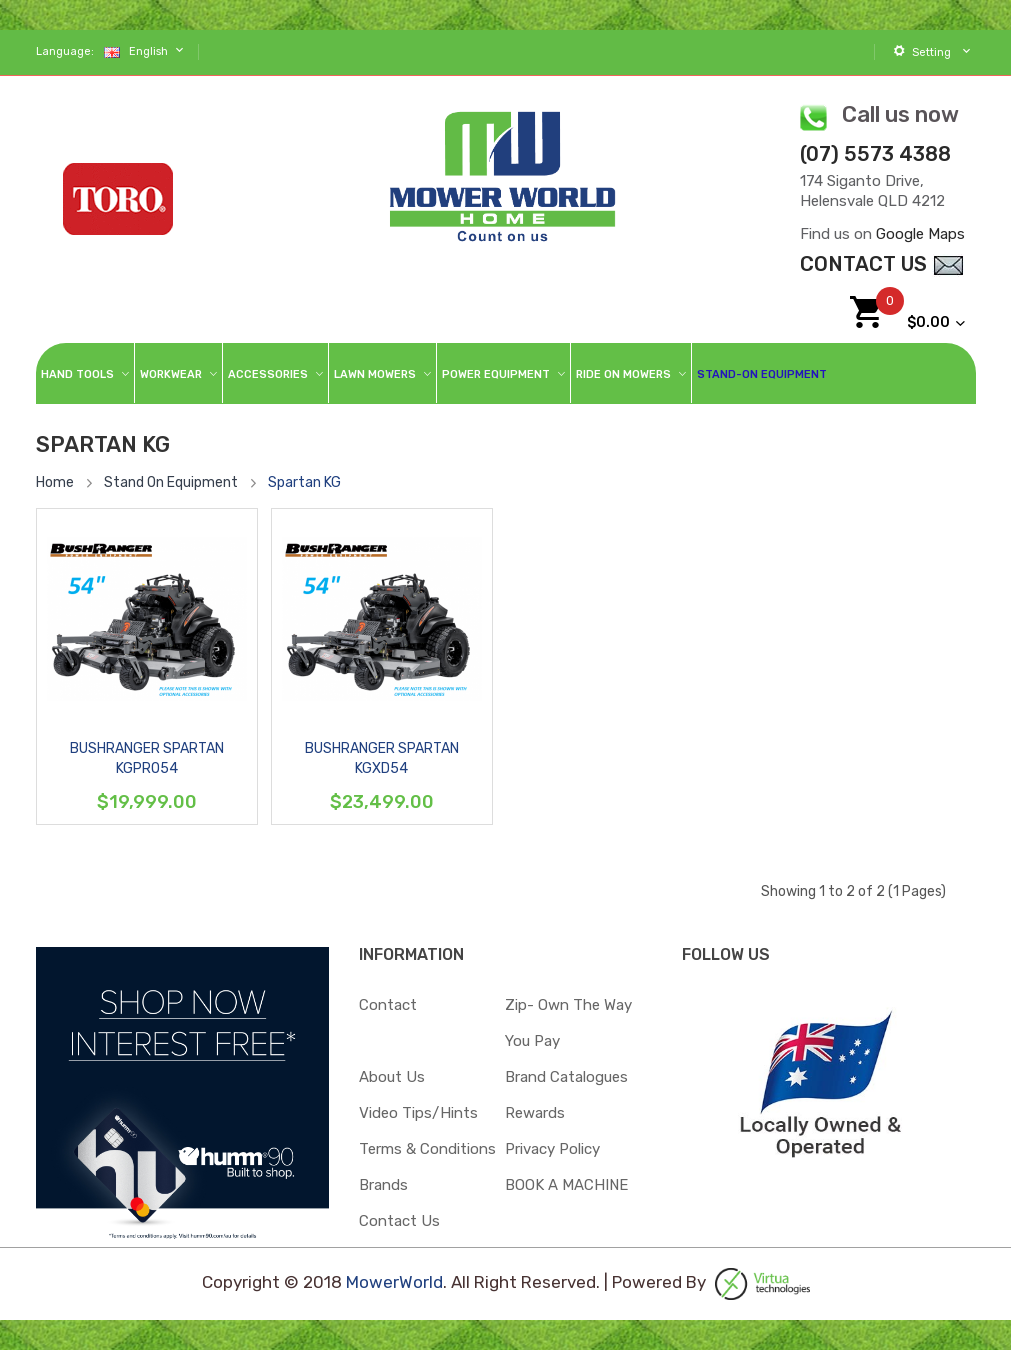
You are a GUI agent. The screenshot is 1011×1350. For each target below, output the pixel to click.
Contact (388, 1005)
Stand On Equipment (171, 482)
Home (55, 482)
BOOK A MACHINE (566, 1185)
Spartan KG (304, 482)
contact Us (882, 264)
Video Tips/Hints (418, 1113)
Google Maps (920, 234)
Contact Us (399, 1221)
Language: (65, 51)
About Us (392, 1077)
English (146, 50)
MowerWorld (394, 1283)
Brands (383, 1185)
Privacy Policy (552, 1149)
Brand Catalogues (566, 1077)
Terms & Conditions (427, 1149)
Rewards (535, 1113)
